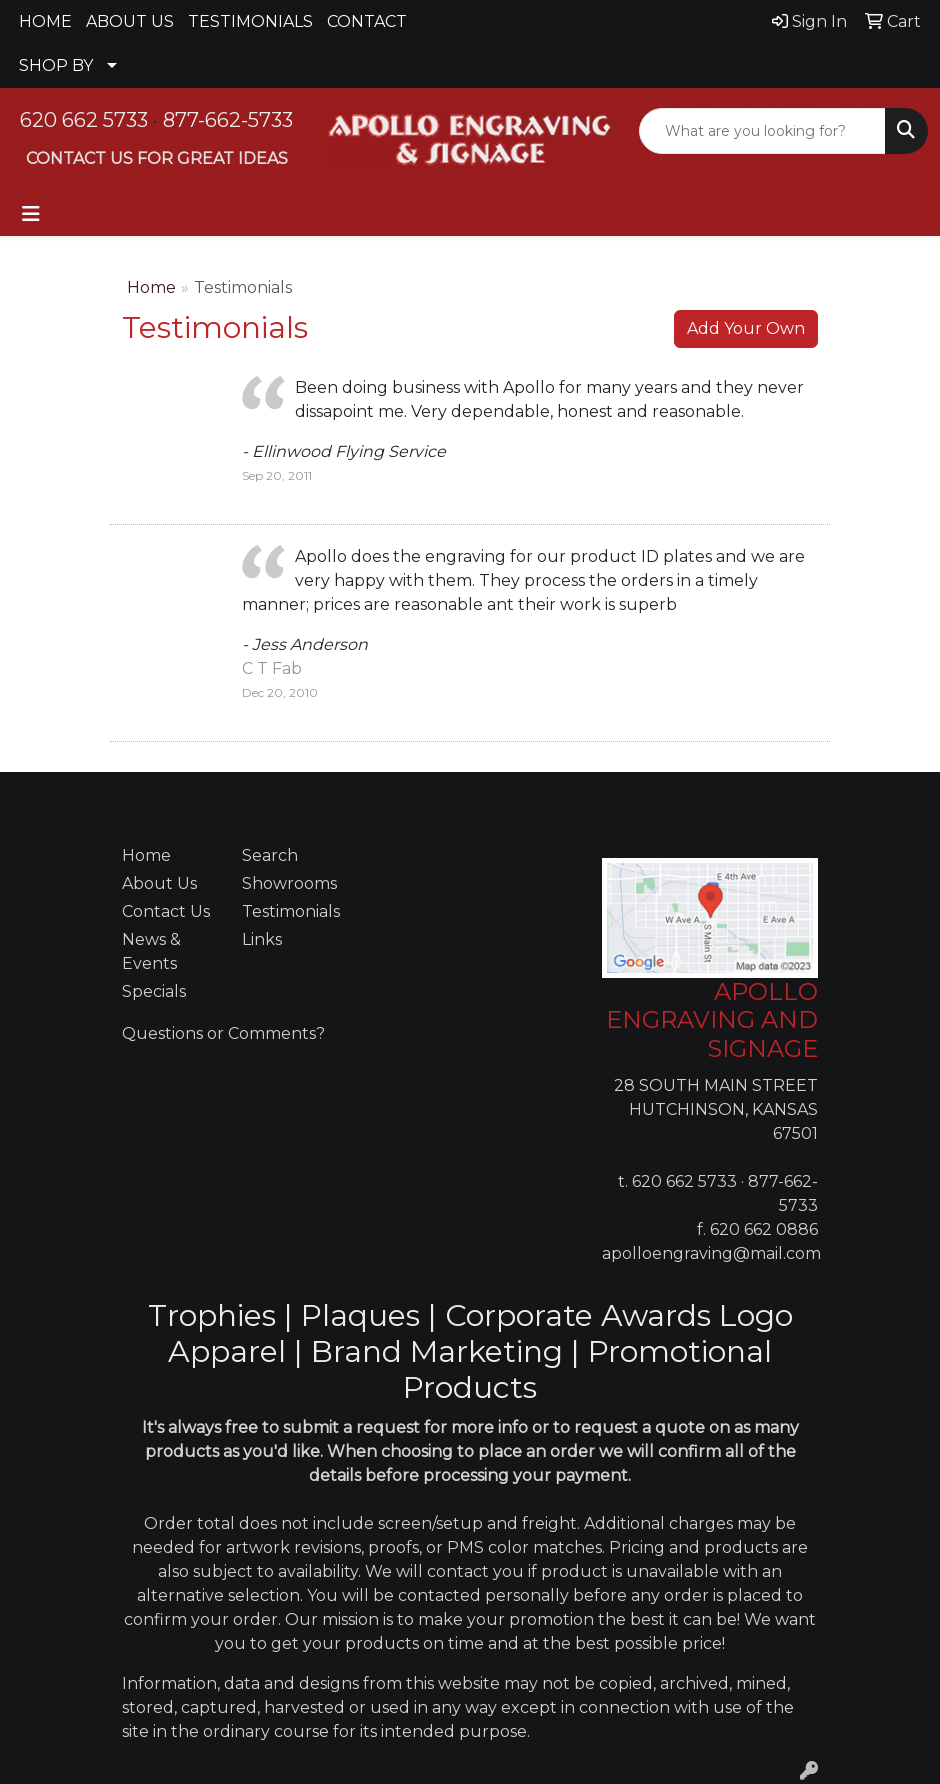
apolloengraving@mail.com (711, 1253)
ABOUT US (130, 21)
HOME (45, 21)
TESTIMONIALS (250, 21)
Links (262, 939)
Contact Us (166, 911)
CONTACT (367, 21)
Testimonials (290, 911)
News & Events (151, 951)
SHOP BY (56, 65)
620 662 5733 (84, 120)
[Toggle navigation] (31, 214)
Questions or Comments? (223, 1033)
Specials (154, 991)
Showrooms (289, 883)
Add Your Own (746, 328)
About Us (159, 883)
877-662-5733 (228, 120)
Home (151, 287)
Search (270, 855)
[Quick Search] (762, 131)
